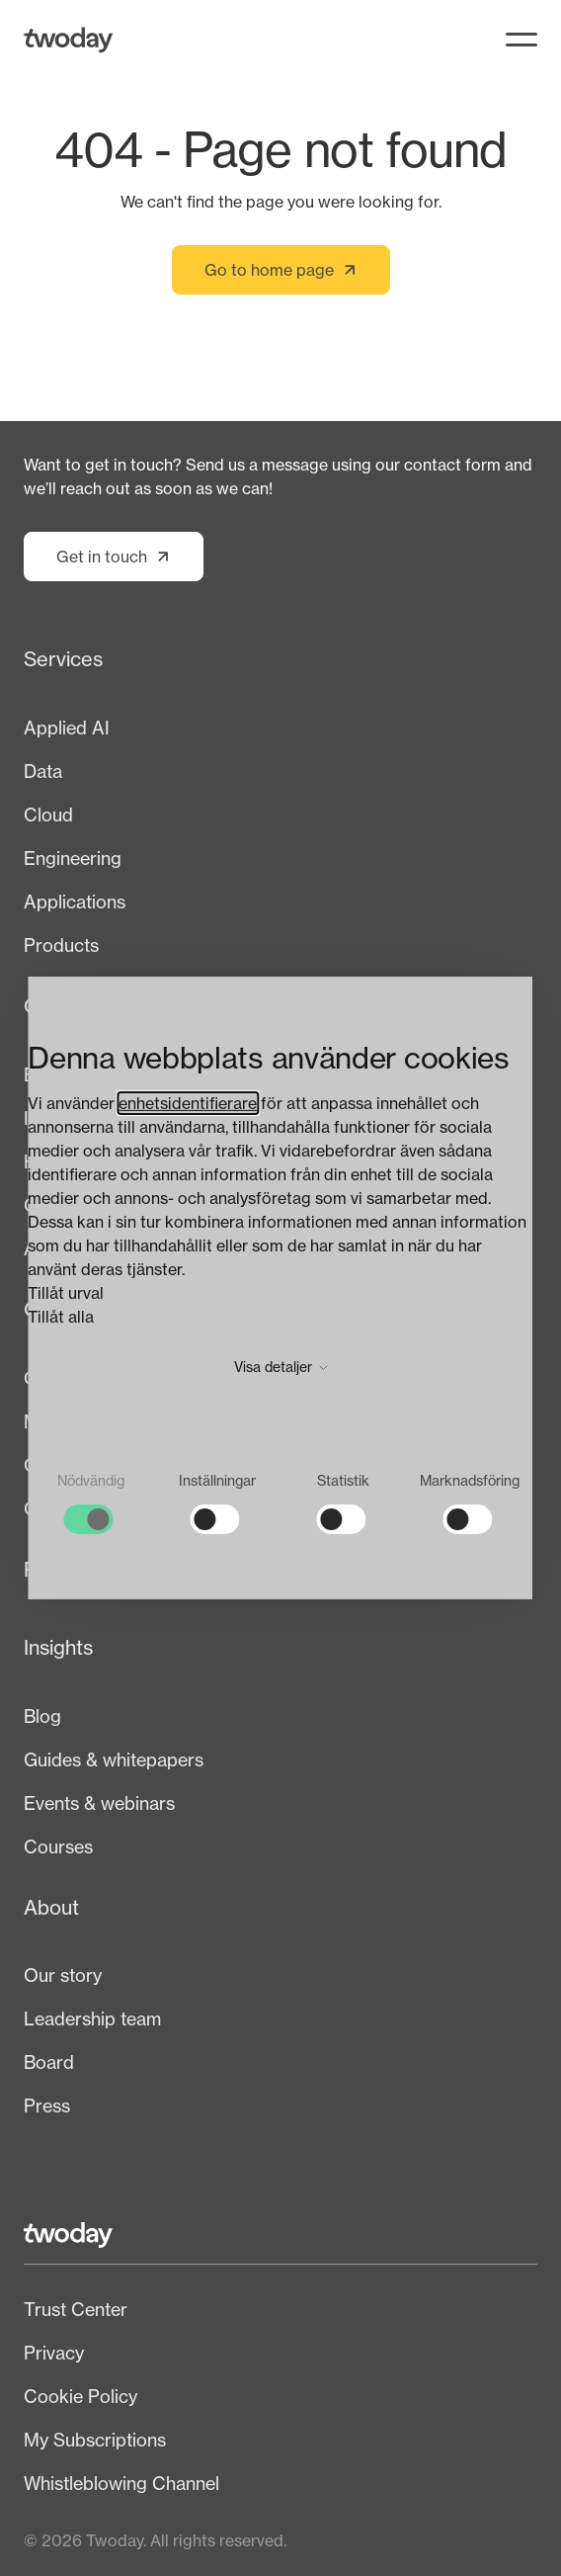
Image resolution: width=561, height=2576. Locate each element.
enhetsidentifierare (188, 1103)
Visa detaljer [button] (281, 1366)
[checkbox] (91, 1503)
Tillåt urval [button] (66, 1293)
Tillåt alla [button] (61, 1317)
